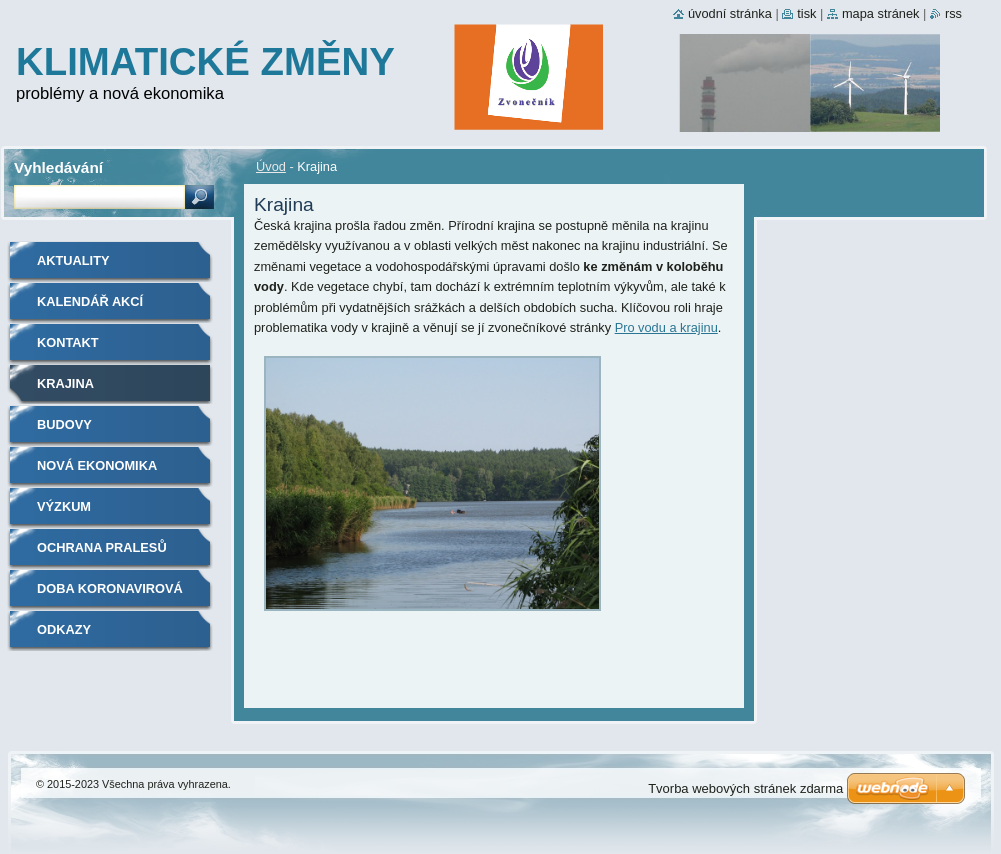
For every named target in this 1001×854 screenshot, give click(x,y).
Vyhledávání (58, 167)
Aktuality (73, 260)
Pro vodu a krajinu (666, 327)
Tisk (806, 13)
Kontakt (68, 342)
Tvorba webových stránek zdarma (745, 788)
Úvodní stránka (730, 13)
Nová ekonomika (97, 465)
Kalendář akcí (90, 301)
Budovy (64, 424)
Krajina (65, 383)
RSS (953, 13)
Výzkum (64, 506)
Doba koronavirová (110, 588)
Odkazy (64, 629)
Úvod (271, 166)
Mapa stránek (881, 13)
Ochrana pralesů (102, 547)
